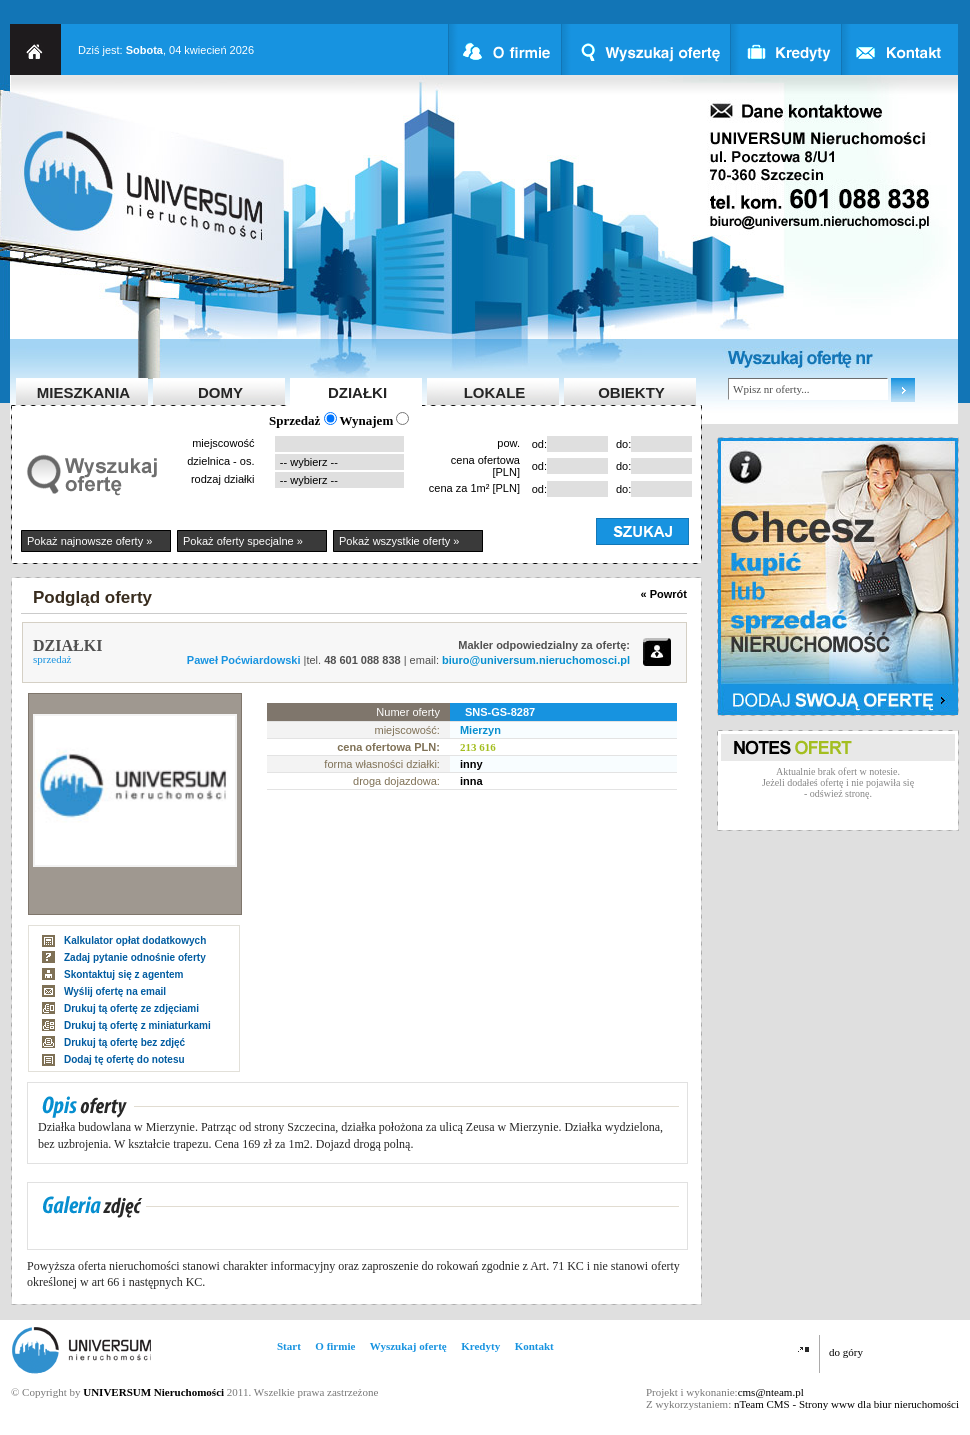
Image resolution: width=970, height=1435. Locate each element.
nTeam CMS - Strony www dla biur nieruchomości (846, 1404)
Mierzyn (480, 730)
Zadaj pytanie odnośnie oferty (135, 957)
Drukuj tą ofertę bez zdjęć (124, 1042)
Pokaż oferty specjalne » (243, 541)
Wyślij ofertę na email (115, 991)
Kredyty (480, 1346)
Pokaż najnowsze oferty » (89, 541)
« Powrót (664, 594)
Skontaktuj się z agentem (123, 974)
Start (289, 1346)
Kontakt (534, 1346)
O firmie (335, 1346)
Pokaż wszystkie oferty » (399, 541)
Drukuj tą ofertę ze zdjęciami (131, 1008)
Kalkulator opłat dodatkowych (135, 940)
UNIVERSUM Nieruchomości (153, 1392)
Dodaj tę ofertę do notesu (124, 1059)
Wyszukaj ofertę (408, 1346)
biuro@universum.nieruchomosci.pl (536, 660)
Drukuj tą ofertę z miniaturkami (137, 1025)
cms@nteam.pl (771, 1392)
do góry (846, 1352)
